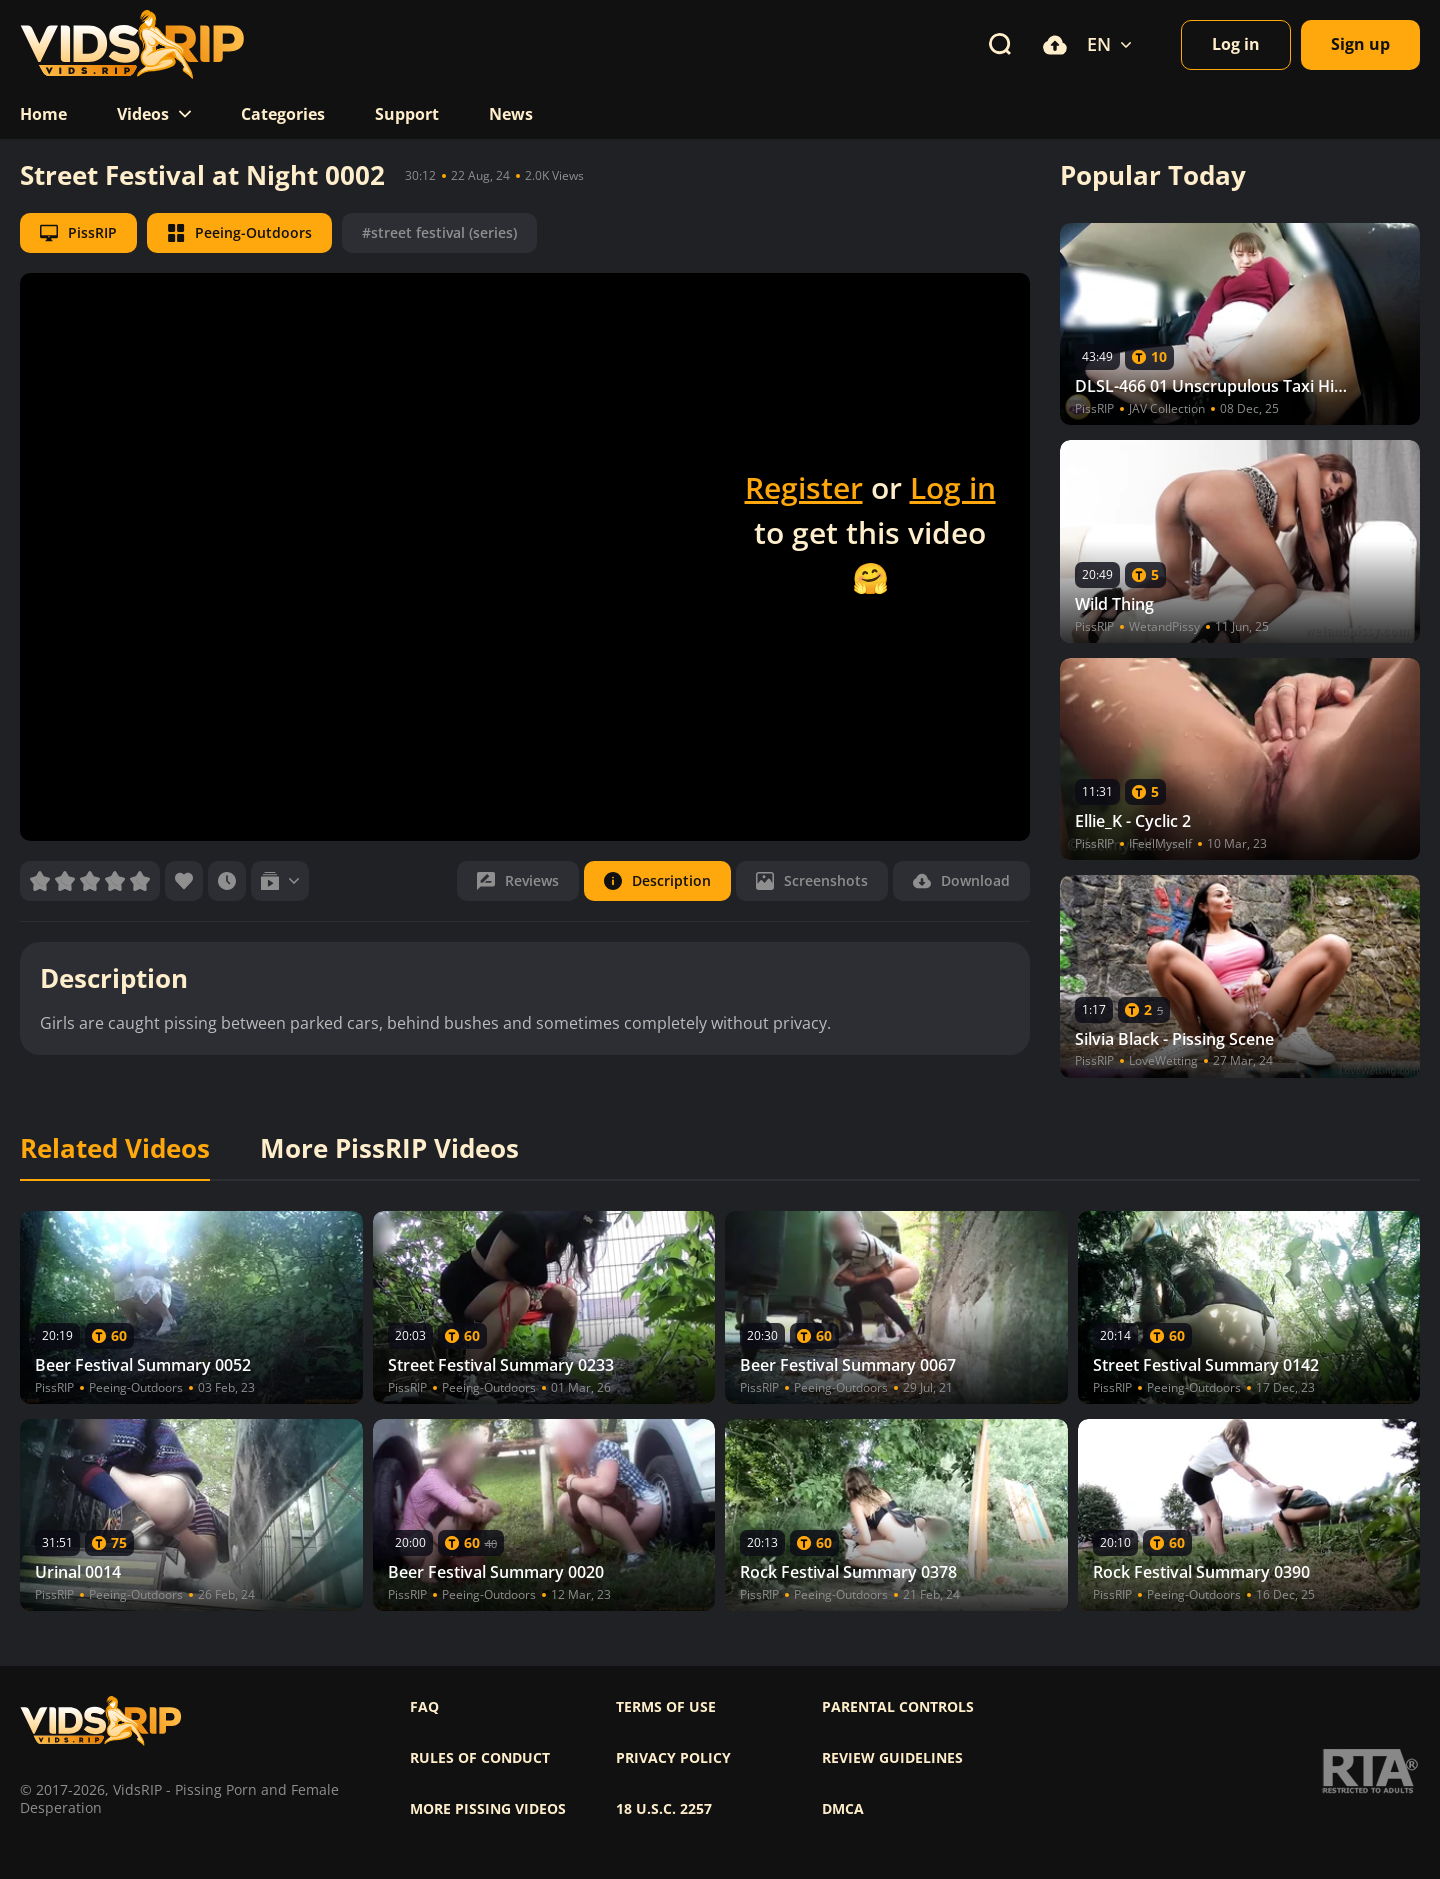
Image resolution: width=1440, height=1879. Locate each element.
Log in (953, 487)
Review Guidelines (892, 1758)
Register (804, 487)
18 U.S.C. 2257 (664, 1809)
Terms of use (666, 1707)
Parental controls (898, 1707)
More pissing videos (488, 1809)
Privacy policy (673, 1758)
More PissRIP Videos (389, 1149)
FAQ (424, 1707)
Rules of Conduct (480, 1758)
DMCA (843, 1809)
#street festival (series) (439, 232)
